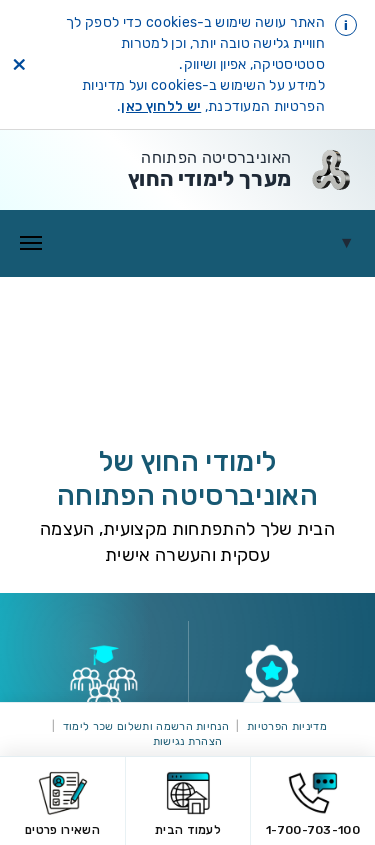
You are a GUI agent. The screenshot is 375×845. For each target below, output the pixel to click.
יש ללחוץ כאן (161, 106)
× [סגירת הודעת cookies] (19, 65)
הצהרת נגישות (188, 741)
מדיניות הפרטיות (287, 726)
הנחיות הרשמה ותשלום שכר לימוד (146, 726)
